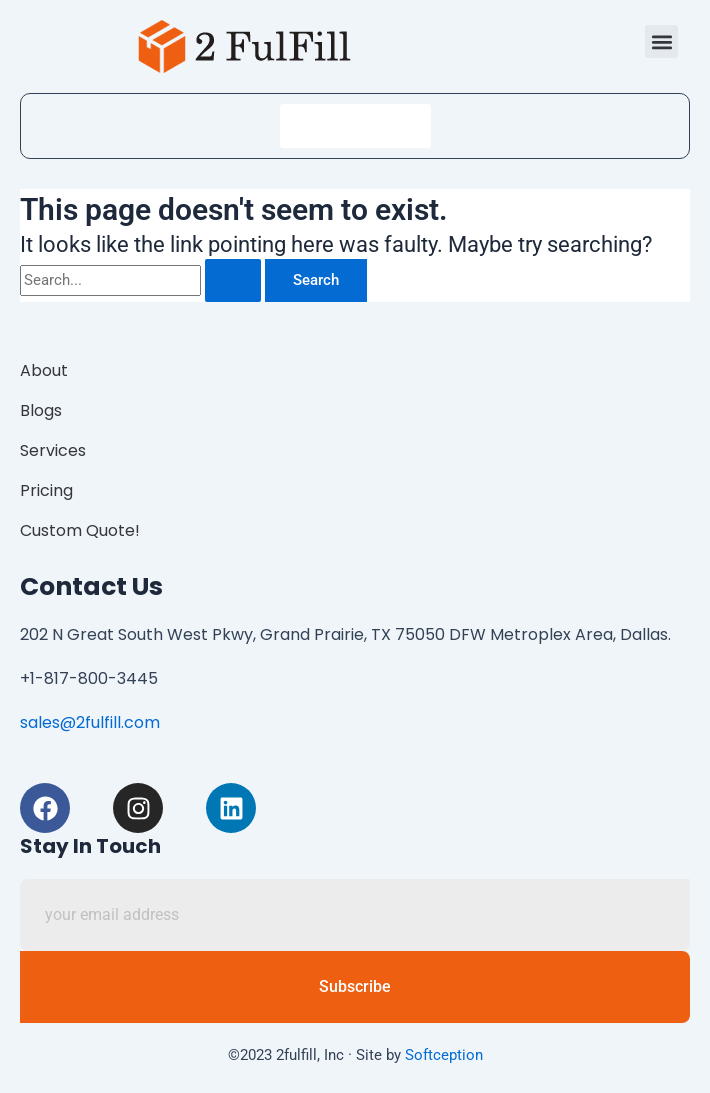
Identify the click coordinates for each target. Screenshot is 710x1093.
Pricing (46, 490)
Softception (444, 1055)
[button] (661, 41)
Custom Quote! (80, 530)
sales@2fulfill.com (90, 722)
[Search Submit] (233, 280)
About (44, 370)
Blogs (41, 410)
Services (53, 450)
